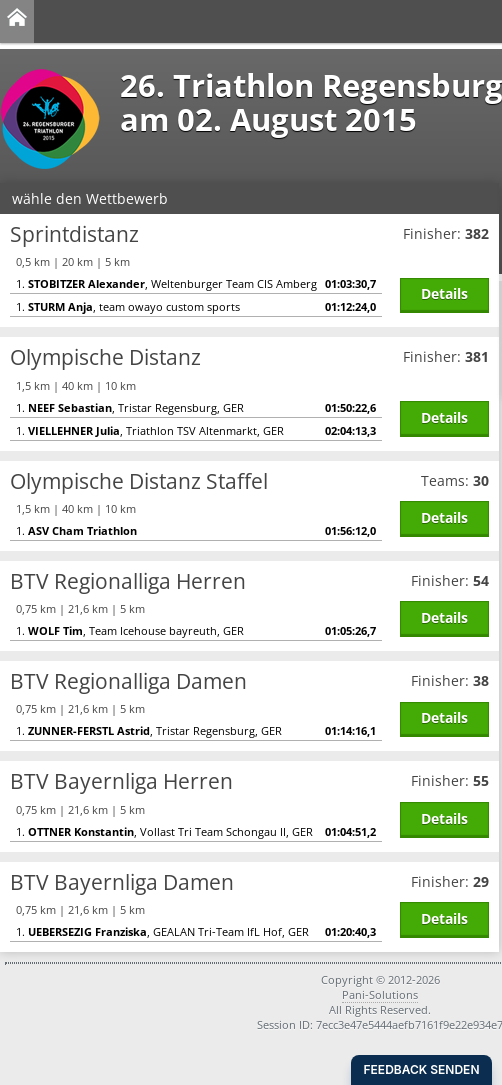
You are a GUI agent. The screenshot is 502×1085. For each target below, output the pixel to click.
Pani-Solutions (380, 994)
